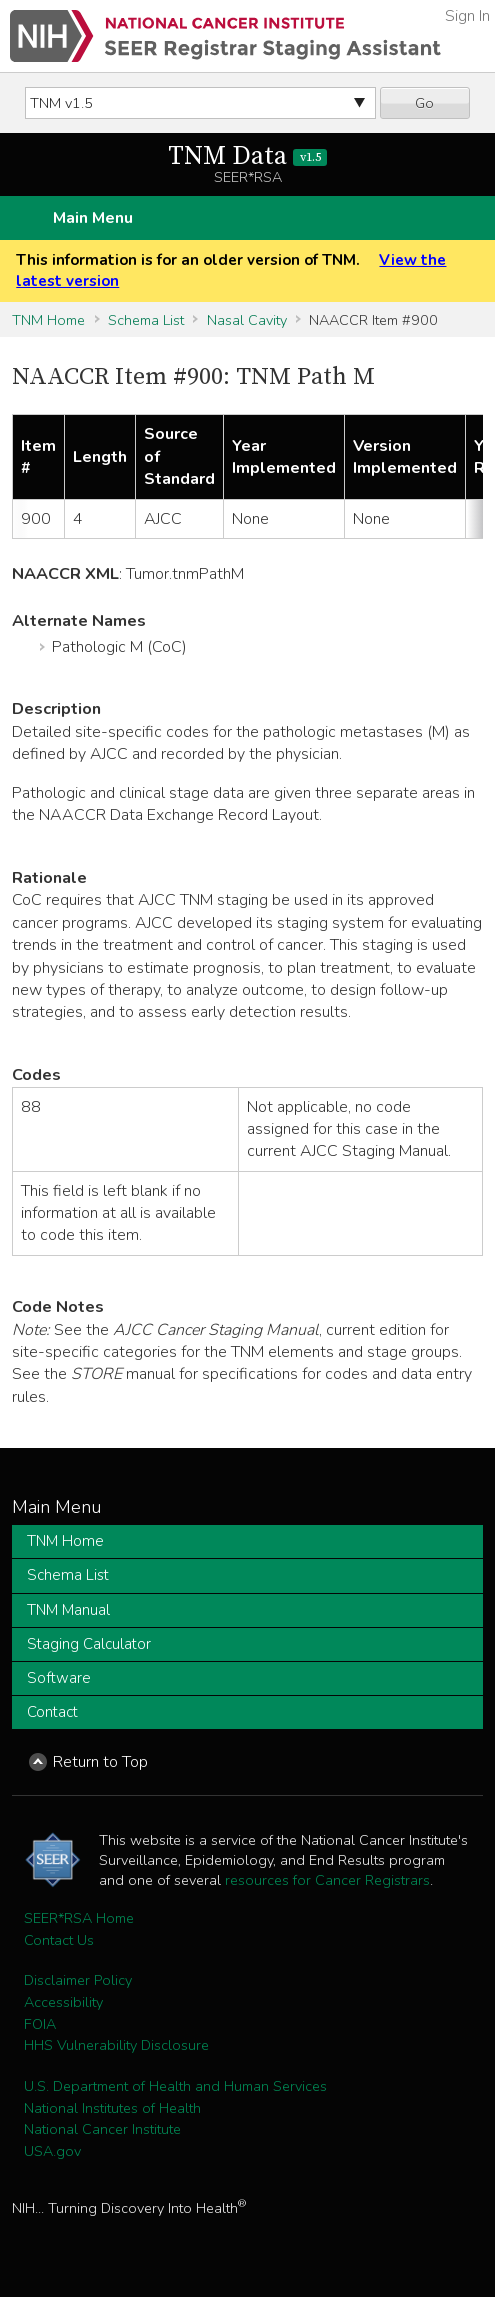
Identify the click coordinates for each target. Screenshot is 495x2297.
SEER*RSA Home (79, 1918)
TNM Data (247, 156)
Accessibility (63, 2002)
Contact (52, 1712)
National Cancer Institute (102, 2129)
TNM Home (48, 320)
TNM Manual (68, 1610)
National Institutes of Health (112, 2108)
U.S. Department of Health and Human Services (175, 2086)
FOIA (40, 2024)
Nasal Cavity (247, 320)
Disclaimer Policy (78, 1980)
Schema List (146, 320)
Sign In (467, 16)
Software (59, 1678)
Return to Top (100, 1762)
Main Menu (93, 218)
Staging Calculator (89, 1644)
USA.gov (52, 2151)
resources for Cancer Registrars (327, 1880)
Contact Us (59, 1940)
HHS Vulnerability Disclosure (116, 2045)
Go (424, 103)
